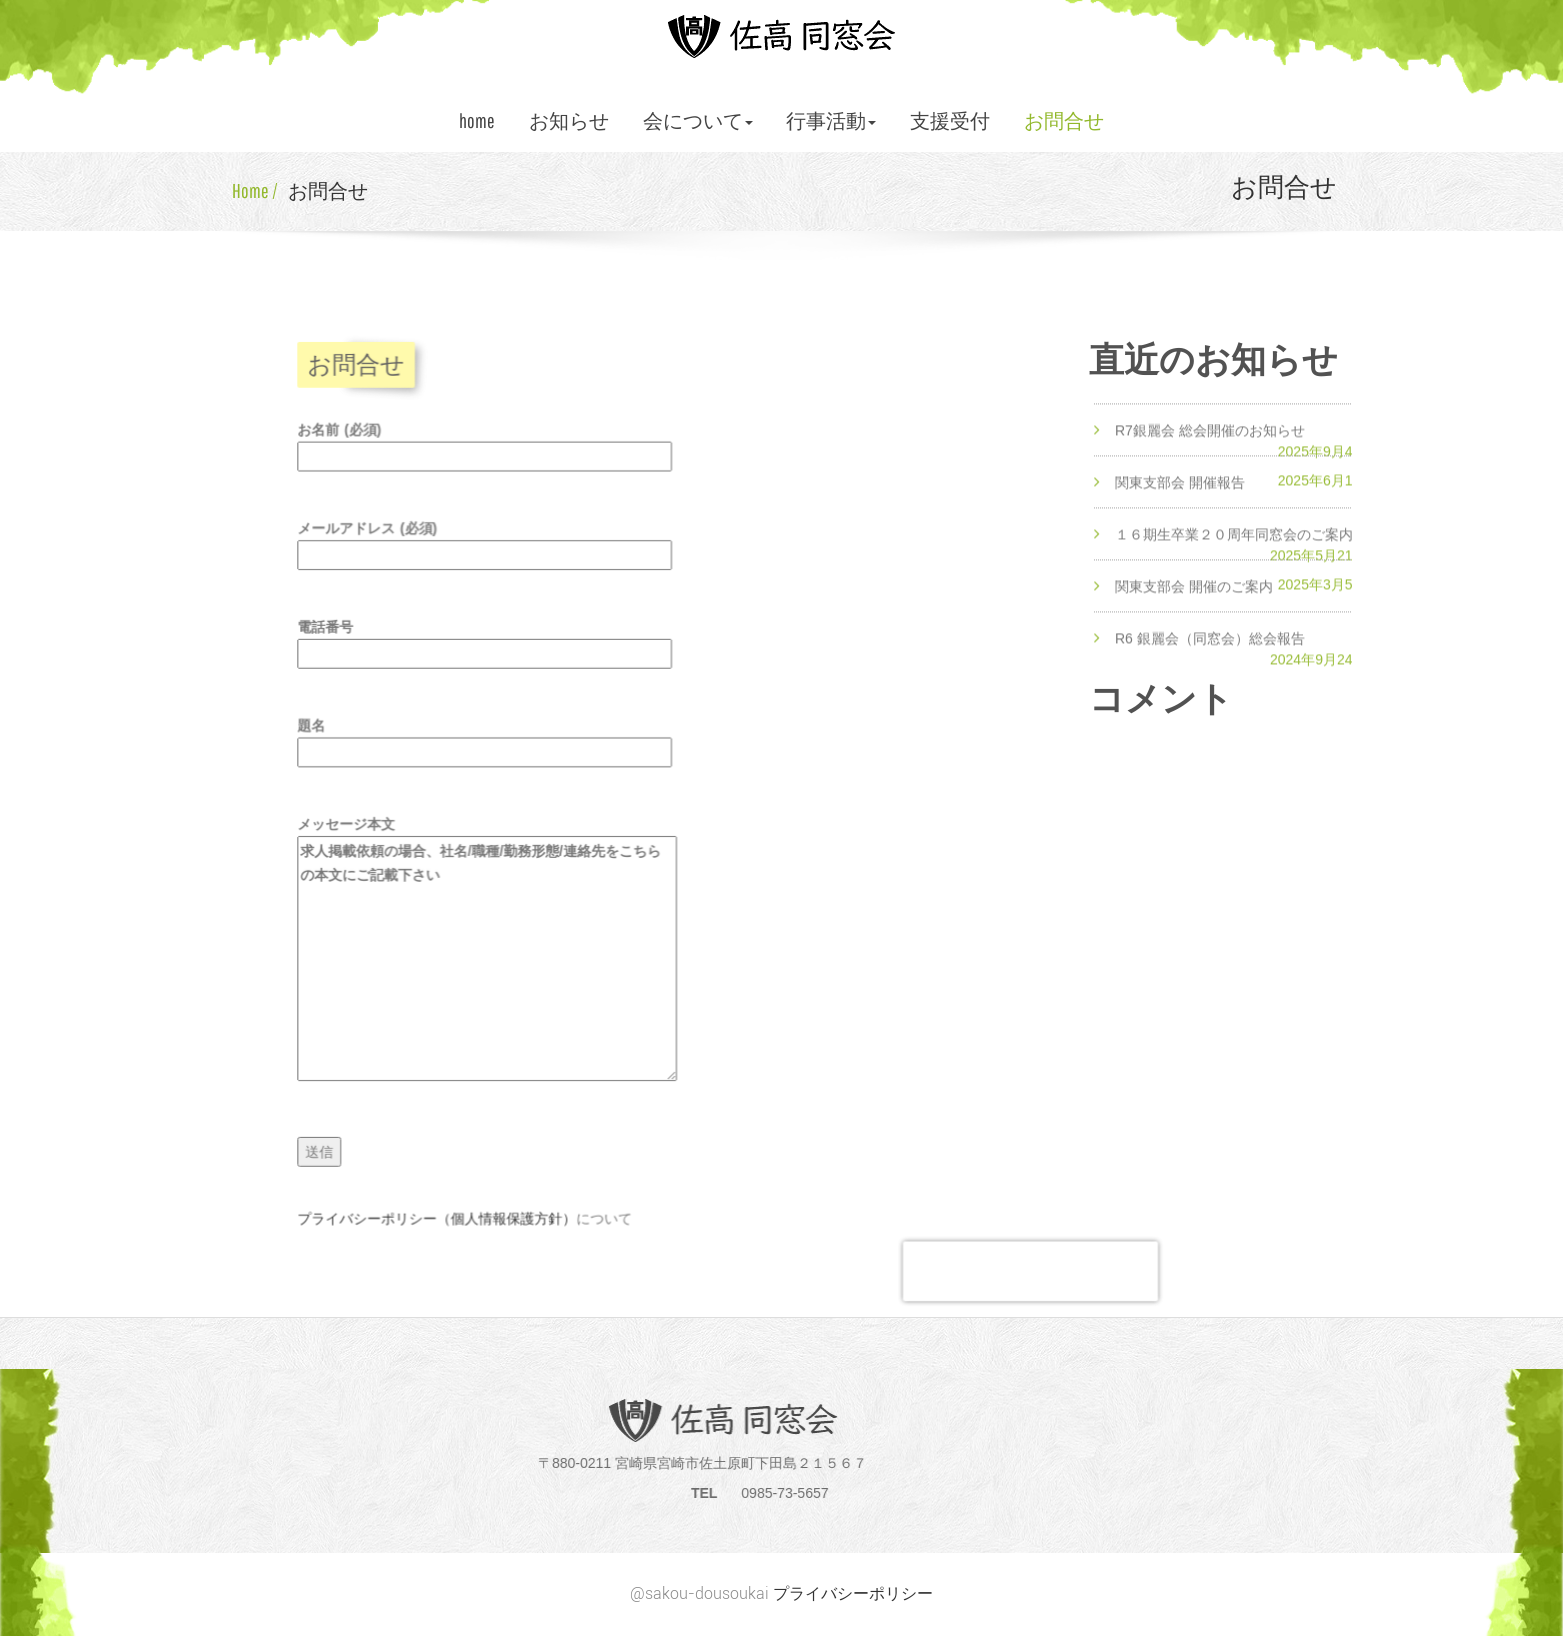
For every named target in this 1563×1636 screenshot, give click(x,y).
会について (698, 120)
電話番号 (489, 646)
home (477, 120)
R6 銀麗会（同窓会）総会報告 (1210, 655)
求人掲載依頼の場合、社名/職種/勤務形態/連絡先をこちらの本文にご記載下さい (492, 955)
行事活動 (831, 120)
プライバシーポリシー (853, 1593)
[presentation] (1018, 1258)
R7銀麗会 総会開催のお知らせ (1210, 448)
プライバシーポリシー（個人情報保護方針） (443, 1206)
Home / (255, 190)
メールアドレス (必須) (489, 551)
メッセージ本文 (492, 947)
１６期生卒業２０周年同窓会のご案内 (1234, 552)
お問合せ (1064, 120)
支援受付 (950, 120)
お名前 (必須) (489, 455)
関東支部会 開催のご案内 (1194, 604)
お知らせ (569, 120)
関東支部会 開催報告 (1180, 500)
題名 (489, 742)
